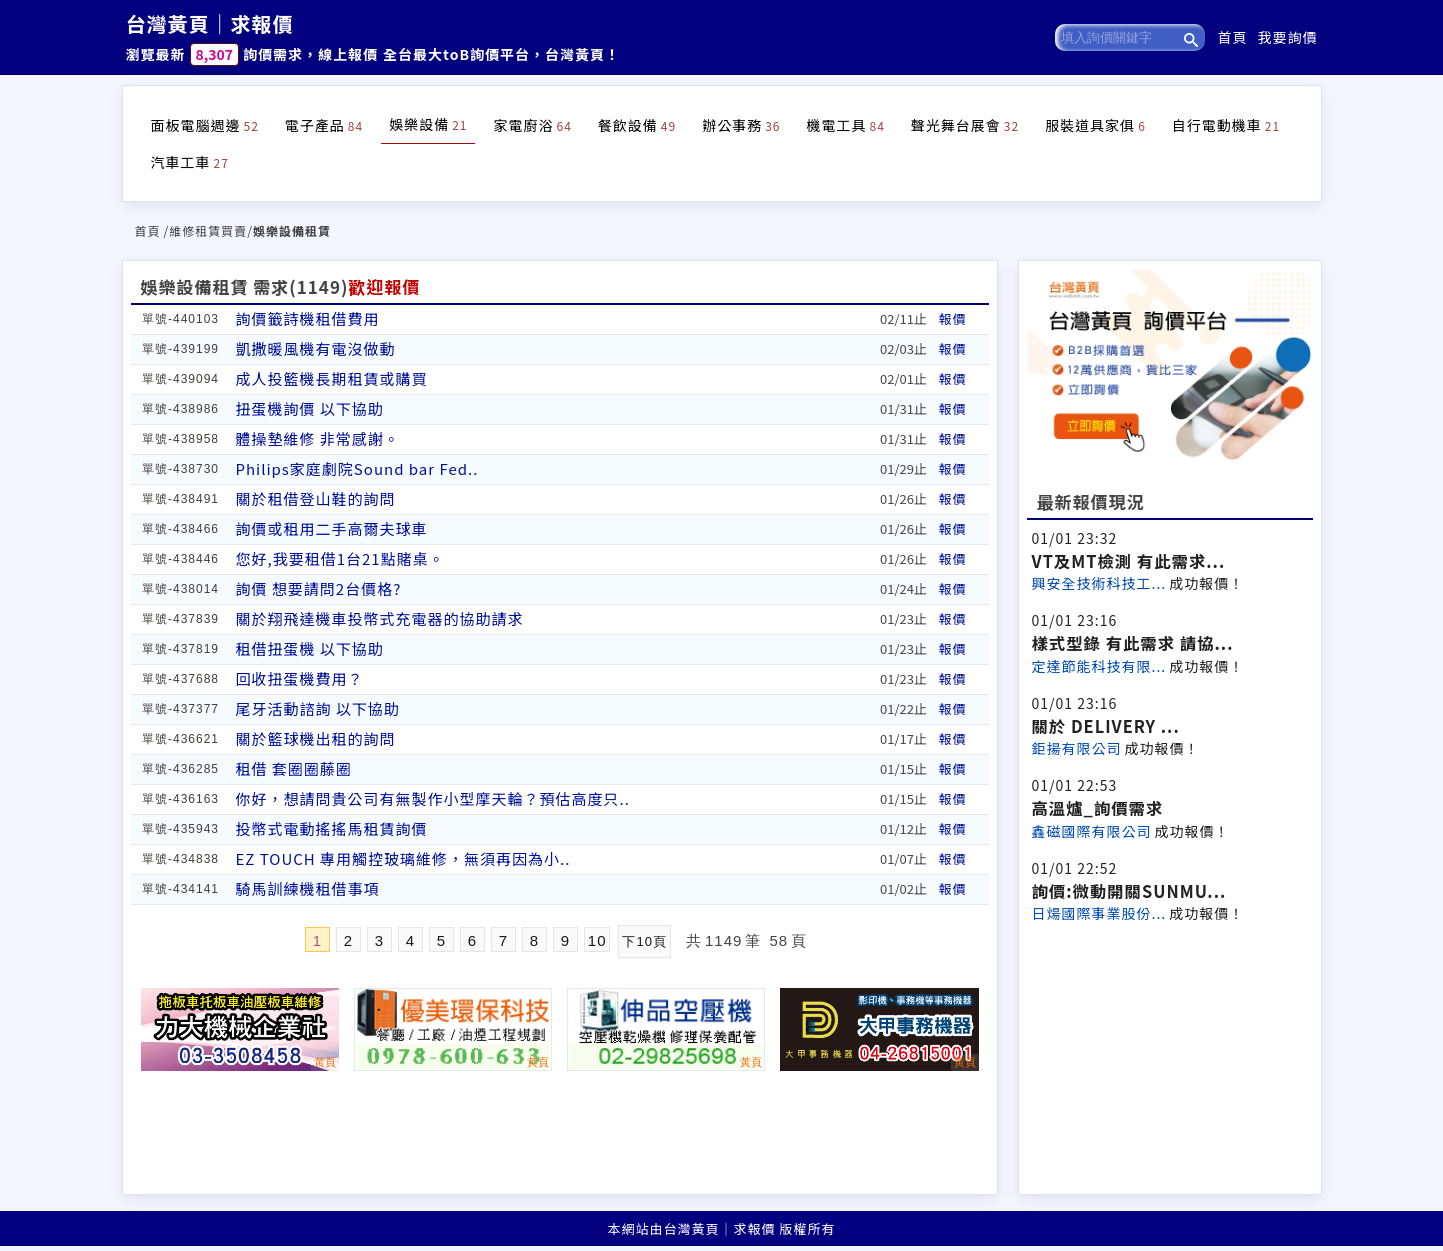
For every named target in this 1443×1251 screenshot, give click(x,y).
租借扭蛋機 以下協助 (310, 648)
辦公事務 (741, 125)
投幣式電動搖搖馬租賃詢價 (332, 828)
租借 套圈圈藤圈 (294, 768)
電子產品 (324, 125)
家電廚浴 (532, 125)
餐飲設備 (637, 125)
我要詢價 (1288, 37)
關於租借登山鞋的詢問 (316, 498)
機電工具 (845, 125)
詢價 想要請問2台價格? (319, 588)
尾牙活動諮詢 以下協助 (318, 708)
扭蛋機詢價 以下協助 (310, 408)
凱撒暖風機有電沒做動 (316, 348)
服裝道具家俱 (1095, 125)
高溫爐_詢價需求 (1098, 808)
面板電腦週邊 (205, 125)
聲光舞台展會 (965, 125)
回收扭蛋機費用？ (300, 678)
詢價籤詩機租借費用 (308, 318)
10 (597, 940)
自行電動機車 (1226, 125)
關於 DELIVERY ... (1106, 726)
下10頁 (644, 941)
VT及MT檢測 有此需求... (1129, 561)
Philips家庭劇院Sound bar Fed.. (357, 468)
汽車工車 (190, 162)
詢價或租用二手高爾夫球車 (332, 528)
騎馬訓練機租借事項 (308, 888)
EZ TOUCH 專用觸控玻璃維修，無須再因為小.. (403, 858)
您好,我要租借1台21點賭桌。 (340, 558)
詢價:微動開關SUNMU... (1129, 891)
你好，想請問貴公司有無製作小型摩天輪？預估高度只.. (433, 798)
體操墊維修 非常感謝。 (318, 438)
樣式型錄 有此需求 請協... (1133, 643)
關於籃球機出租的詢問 (316, 738)
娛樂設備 (428, 124)
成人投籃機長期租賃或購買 (332, 378)
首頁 (1233, 37)
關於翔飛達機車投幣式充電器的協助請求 (380, 618)
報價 (953, 318)
